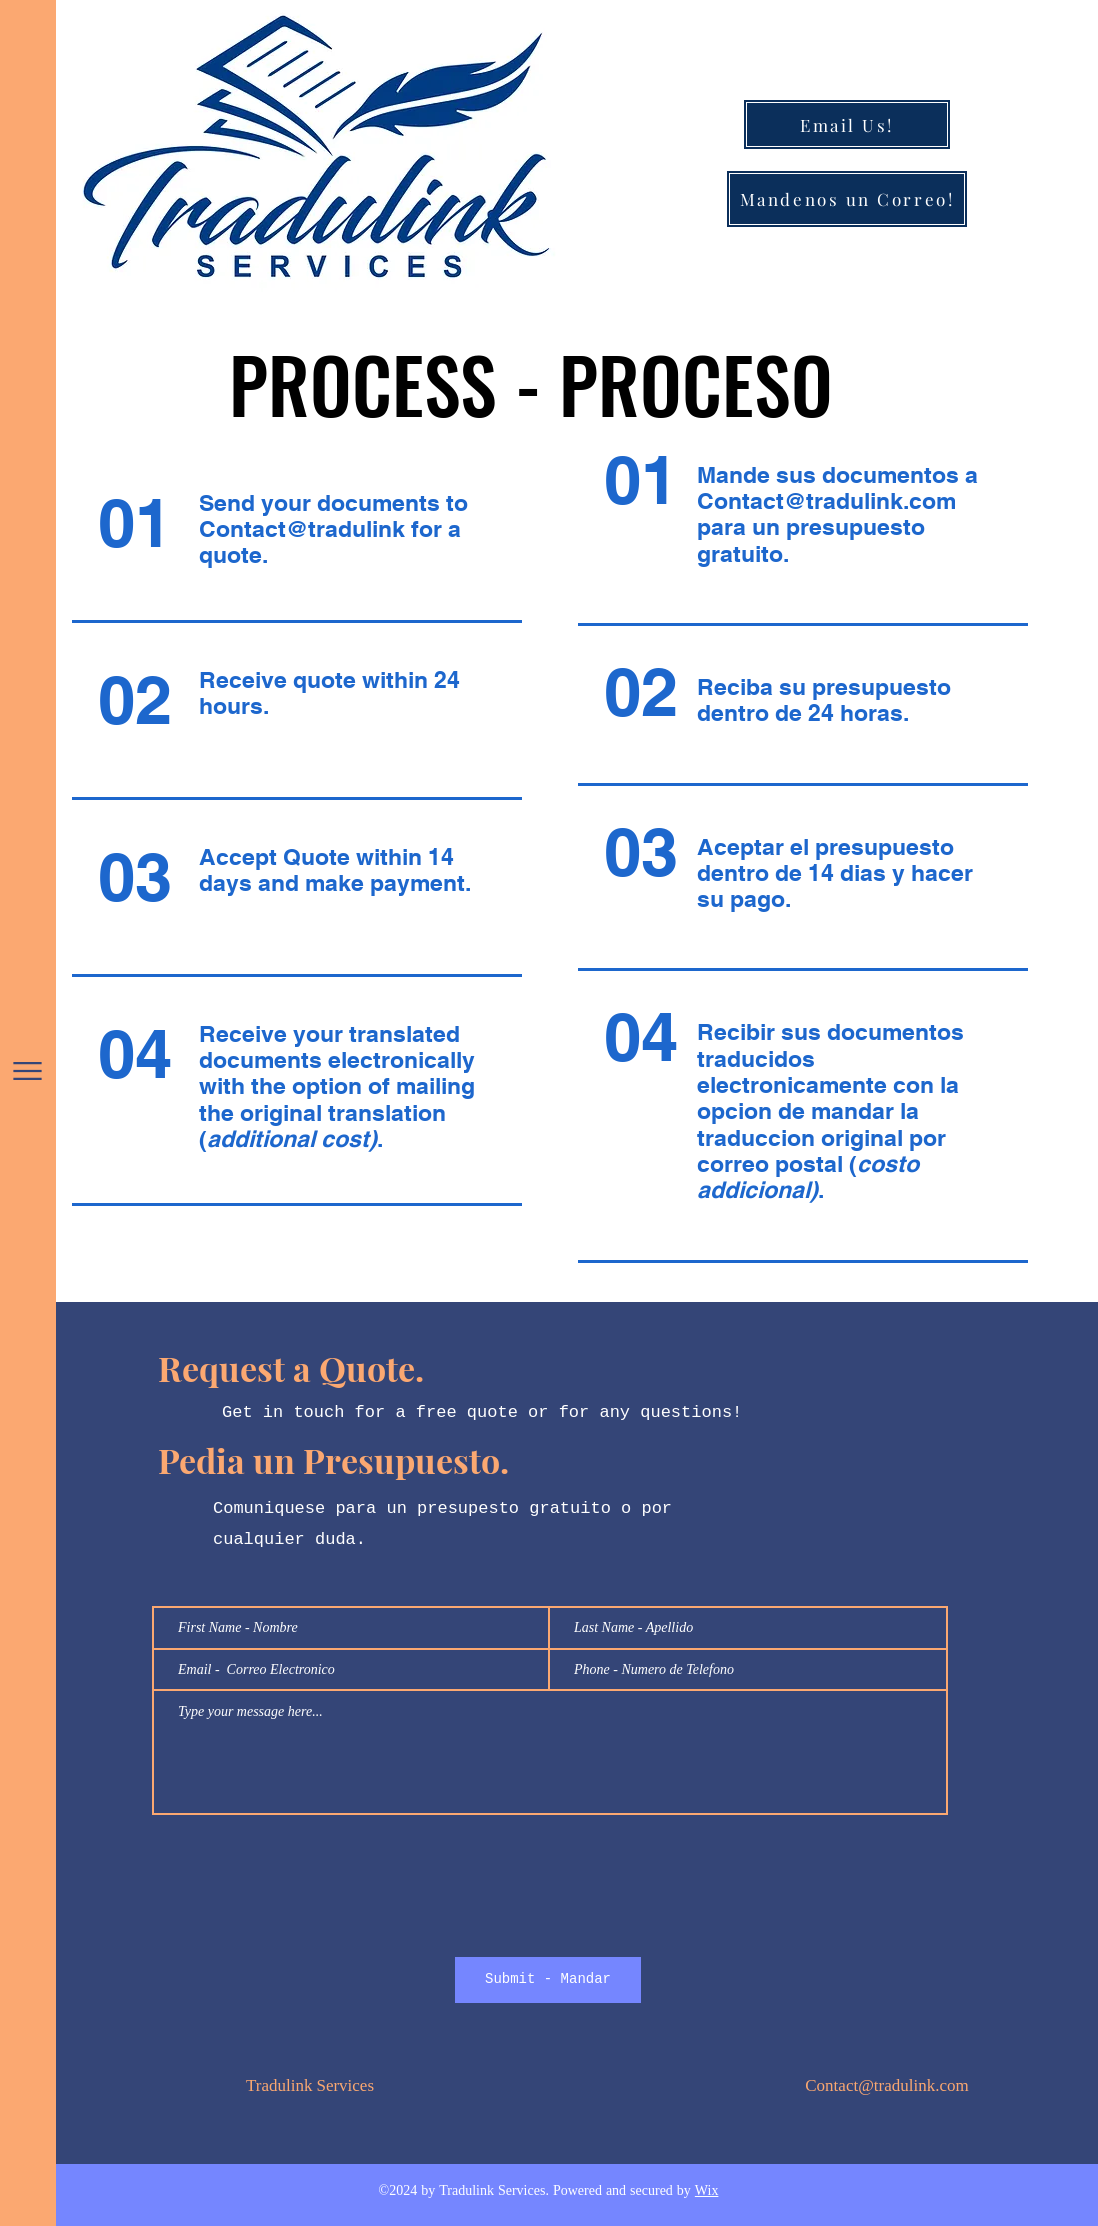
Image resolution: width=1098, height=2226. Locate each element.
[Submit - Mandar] (548, 1980)
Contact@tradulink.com (826, 500)
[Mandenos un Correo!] (847, 199)
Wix (707, 2191)
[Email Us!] (847, 124)
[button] (27, 1071)
